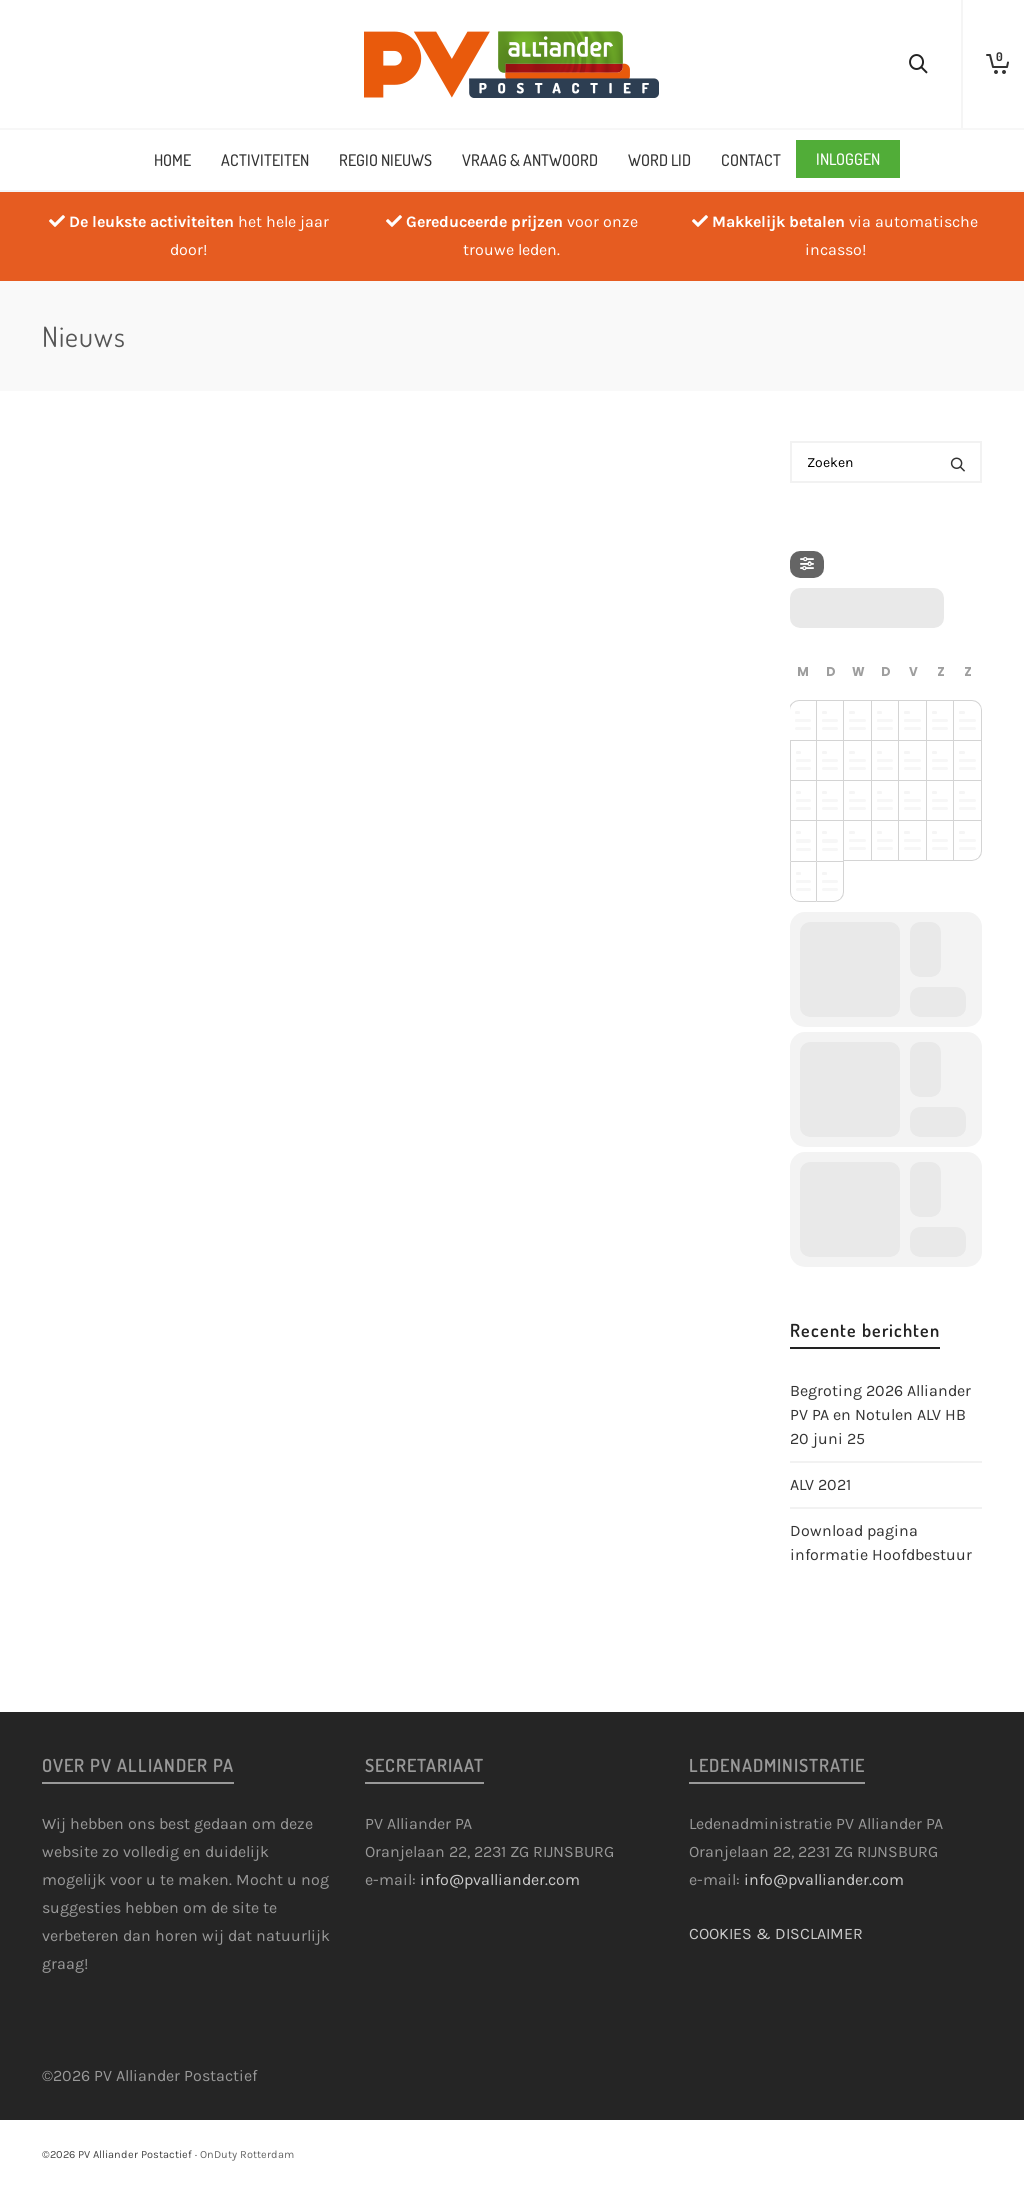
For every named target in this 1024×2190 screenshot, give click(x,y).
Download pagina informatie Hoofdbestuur (881, 1542)
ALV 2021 (820, 1484)
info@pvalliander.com (500, 1879)
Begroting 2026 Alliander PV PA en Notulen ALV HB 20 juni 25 (880, 1414)
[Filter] (807, 564)
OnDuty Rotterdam (247, 2154)
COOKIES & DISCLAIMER (776, 1933)
